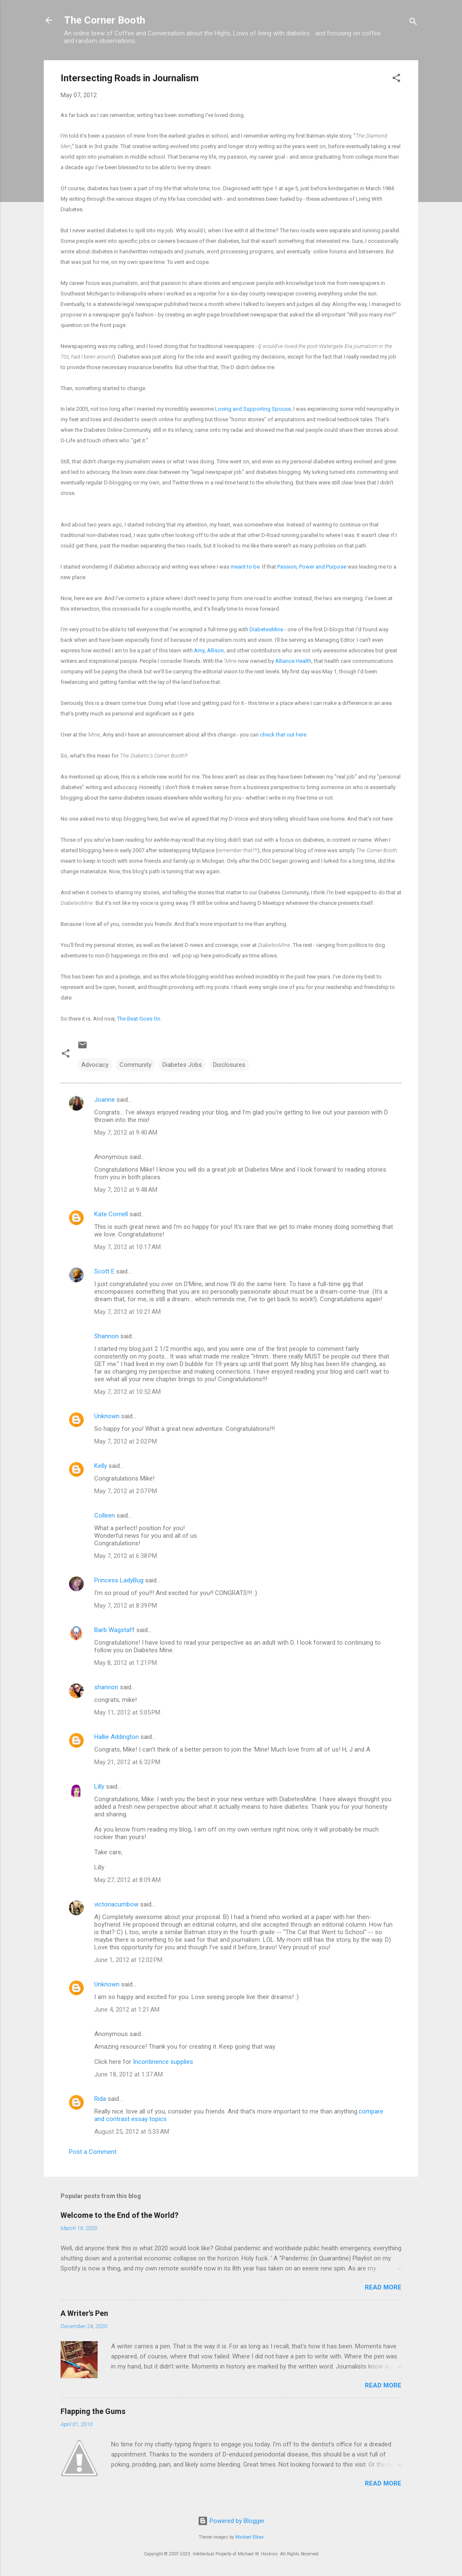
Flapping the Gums (93, 2411)
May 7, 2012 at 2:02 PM (125, 1441)
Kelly (100, 1466)
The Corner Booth (104, 20)
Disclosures (229, 1065)
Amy (199, 650)
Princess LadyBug (118, 1580)
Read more (383, 2287)
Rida (100, 2099)
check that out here (283, 734)
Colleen (104, 1515)
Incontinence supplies (163, 2062)
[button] (396, 79)
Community (135, 1065)
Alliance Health (293, 661)
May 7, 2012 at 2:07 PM (125, 1491)
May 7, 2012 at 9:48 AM (125, 1190)
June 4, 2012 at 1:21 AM (126, 2009)
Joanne (104, 1099)
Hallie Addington (116, 1737)
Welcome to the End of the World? (119, 2215)
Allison (215, 650)
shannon (106, 1687)
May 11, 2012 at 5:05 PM (127, 1712)
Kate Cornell (111, 1214)
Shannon (106, 1336)
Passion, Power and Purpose (311, 567)
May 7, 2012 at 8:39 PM (125, 1605)
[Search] (413, 23)
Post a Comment (93, 2152)
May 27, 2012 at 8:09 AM (127, 1880)
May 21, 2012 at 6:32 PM (127, 1762)
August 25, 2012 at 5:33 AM (131, 2131)
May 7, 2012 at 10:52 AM (127, 1392)
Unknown (106, 1416)
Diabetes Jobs (182, 1065)
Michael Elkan (249, 2537)
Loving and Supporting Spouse (253, 409)
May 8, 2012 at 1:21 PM (125, 1663)
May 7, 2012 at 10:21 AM (127, 1312)
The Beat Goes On (138, 1019)
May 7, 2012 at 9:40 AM (125, 1132)
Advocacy (95, 1065)
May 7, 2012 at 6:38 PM (125, 1556)
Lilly (99, 1786)
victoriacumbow (116, 1904)
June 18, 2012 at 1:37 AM (128, 2074)
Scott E (104, 1271)
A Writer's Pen (84, 2313)
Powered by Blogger (231, 2521)
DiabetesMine (266, 629)
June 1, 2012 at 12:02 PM (128, 1960)
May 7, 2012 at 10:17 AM (127, 1247)
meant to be (245, 567)
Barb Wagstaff (114, 1630)
